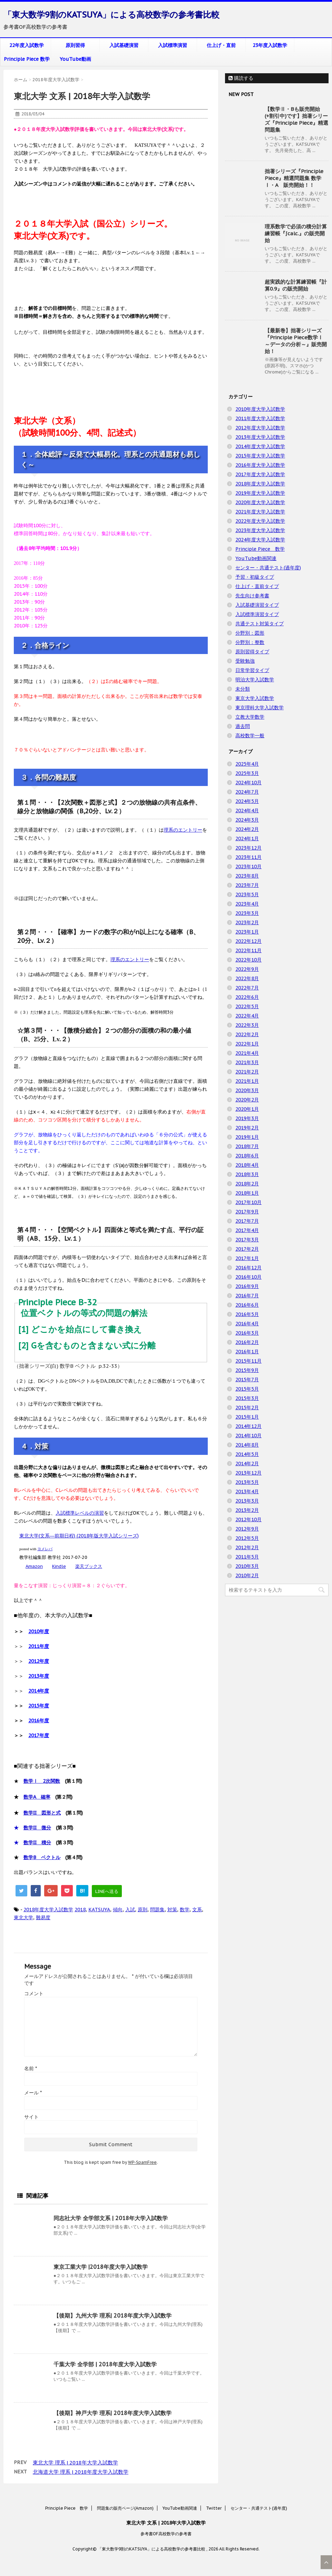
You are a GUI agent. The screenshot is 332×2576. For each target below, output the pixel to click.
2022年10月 (248, 960)
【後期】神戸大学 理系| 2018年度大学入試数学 (112, 2412)
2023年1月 (247, 932)
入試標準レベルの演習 (80, 1513)
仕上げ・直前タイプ (257, 586)
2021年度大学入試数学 (260, 512)
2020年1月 (247, 1109)
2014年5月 (247, 1454)
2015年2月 (247, 1407)
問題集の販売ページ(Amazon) (125, 2508)
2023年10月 (248, 866)
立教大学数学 (249, 717)
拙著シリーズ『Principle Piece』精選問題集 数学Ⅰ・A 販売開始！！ (294, 178)
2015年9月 (247, 1370)
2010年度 (38, 1631)
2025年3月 (247, 773)
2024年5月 (247, 801)
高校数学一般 (249, 735)
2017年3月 (247, 1240)
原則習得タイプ (252, 651)
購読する (240, 78)
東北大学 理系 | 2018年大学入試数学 (75, 2462)
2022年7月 (247, 988)
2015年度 (38, 1706)
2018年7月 (247, 1146)
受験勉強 (245, 661)
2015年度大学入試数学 (260, 456)
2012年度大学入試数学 (260, 428)
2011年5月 (247, 1557)
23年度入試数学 (270, 45)
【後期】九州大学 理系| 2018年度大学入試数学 (112, 2315)
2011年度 (38, 1646)
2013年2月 (247, 1510)
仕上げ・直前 (221, 45)
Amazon (34, 1566)
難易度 (43, 1917)
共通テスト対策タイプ (259, 624)
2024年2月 (247, 829)
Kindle (59, 1566)
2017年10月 (248, 1202)
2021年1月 (247, 1081)
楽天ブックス (88, 1566)
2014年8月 (247, 1445)
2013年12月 (248, 1473)
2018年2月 (247, 1184)
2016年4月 (247, 1323)
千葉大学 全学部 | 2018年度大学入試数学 (105, 2364)
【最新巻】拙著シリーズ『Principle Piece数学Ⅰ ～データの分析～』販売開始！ (296, 340)
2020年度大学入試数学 (260, 502)
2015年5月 (247, 1389)
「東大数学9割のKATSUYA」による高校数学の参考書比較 (111, 14)
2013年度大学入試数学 (260, 437)
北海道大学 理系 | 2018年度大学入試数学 (80, 2472)
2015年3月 (247, 1398)
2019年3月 (247, 1118)
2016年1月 (247, 1351)
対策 (172, 1909)
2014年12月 (248, 1426)
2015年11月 (248, 1361)
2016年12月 (248, 1268)
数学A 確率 (36, 1797)
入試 (130, 1909)
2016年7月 (247, 1295)
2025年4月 (247, 764)
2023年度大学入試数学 (260, 530)
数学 (184, 1909)
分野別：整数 (249, 642)
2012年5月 (247, 1538)
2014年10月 (248, 1435)
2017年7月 (247, 1221)
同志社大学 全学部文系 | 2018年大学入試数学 (110, 2218)
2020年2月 (247, 1100)
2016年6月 (247, 1305)
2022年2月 (247, 1034)
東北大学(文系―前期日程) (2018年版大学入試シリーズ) (79, 1536)
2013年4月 (247, 1491)
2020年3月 (247, 1090)
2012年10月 (248, 1519)
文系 (197, 1909)
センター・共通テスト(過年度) (268, 568)
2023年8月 (247, 876)
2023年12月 (248, 848)
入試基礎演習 (123, 45)
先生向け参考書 (252, 596)
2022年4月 (247, 1016)
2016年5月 (247, 1314)
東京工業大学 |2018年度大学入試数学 (100, 2266)
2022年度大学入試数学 (260, 521)
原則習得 (75, 45)
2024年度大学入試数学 (260, 540)
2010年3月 (247, 1566)
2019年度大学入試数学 (260, 493)
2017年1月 (247, 1258)
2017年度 (38, 1735)
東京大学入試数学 (254, 698)
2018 (80, 1909)
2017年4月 (247, 1230)
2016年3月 (247, 1333)
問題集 (157, 1909)
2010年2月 (247, 1575)
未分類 (242, 689)
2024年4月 (247, 810)
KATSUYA (99, 1909)
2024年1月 (247, 838)
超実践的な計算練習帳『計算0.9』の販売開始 (296, 285)
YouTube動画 (75, 59)
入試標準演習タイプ (257, 614)
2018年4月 (247, 1165)
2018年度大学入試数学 (48, 1909)
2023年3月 (247, 913)
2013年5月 (247, 1482)
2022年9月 (247, 969)
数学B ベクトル (41, 1857)
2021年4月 (247, 1053)
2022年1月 (247, 1044)
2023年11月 (248, 857)
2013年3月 (247, 1501)
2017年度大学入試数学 (260, 474)
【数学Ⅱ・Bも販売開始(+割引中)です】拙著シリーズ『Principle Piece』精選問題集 (296, 119)
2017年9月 (247, 1212)
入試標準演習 (172, 45)
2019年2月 (247, 1128)
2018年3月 (247, 1174)
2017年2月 (247, 1249)
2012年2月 (247, 1547)
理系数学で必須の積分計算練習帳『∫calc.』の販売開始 (296, 233)
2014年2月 (247, 1463)
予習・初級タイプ (254, 577)
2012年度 (38, 1661)
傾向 (118, 1909)
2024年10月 (248, 782)
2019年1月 (247, 1137)
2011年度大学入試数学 (260, 418)
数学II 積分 (37, 1842)
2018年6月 (247, 1156)
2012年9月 (247, 1529)
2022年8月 (247, 978)
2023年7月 (247, 885)
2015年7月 (247, 1379)
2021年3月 (247, 1062)
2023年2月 (247, 922)
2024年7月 (247, 792)
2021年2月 (247, 1072)
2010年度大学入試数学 (260, 409)
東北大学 (23, 1917)
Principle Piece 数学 (27, 59)
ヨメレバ (44, 1548)
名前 (30, 2068)
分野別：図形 (249, 633)
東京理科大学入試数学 (259, 707)
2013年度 (38, 1676)
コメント (33, 1993)
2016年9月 (247, 1286)
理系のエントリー (183, 830)
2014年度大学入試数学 (260, 446)
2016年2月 (247, 1342)
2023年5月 (247, 894)
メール (33, 2093)
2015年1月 (247, 1417)
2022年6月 (247, 997)
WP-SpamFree (142, 2162)
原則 (142, 1909)
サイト (31, 2117)
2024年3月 (247, 820)
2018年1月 (247, 1193)
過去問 (242, 726)
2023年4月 (247, 904)
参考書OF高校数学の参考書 (166, 2533)
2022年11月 (248, 950)
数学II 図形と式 (42, 1813)
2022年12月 (248, 941)
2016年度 (38, 1720)
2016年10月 (248, 1277)
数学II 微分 (37, 1828)
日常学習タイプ (252, 670)
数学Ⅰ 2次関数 (41, 1781)
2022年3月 (247, 1025)
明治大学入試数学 (254, 679)
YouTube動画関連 (255, 558)
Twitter (214, 2508)
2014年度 (38, 1691)
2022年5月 (247, 1006)
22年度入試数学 (26, 45)
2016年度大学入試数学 (260, 465)
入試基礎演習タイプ (257, 605)
